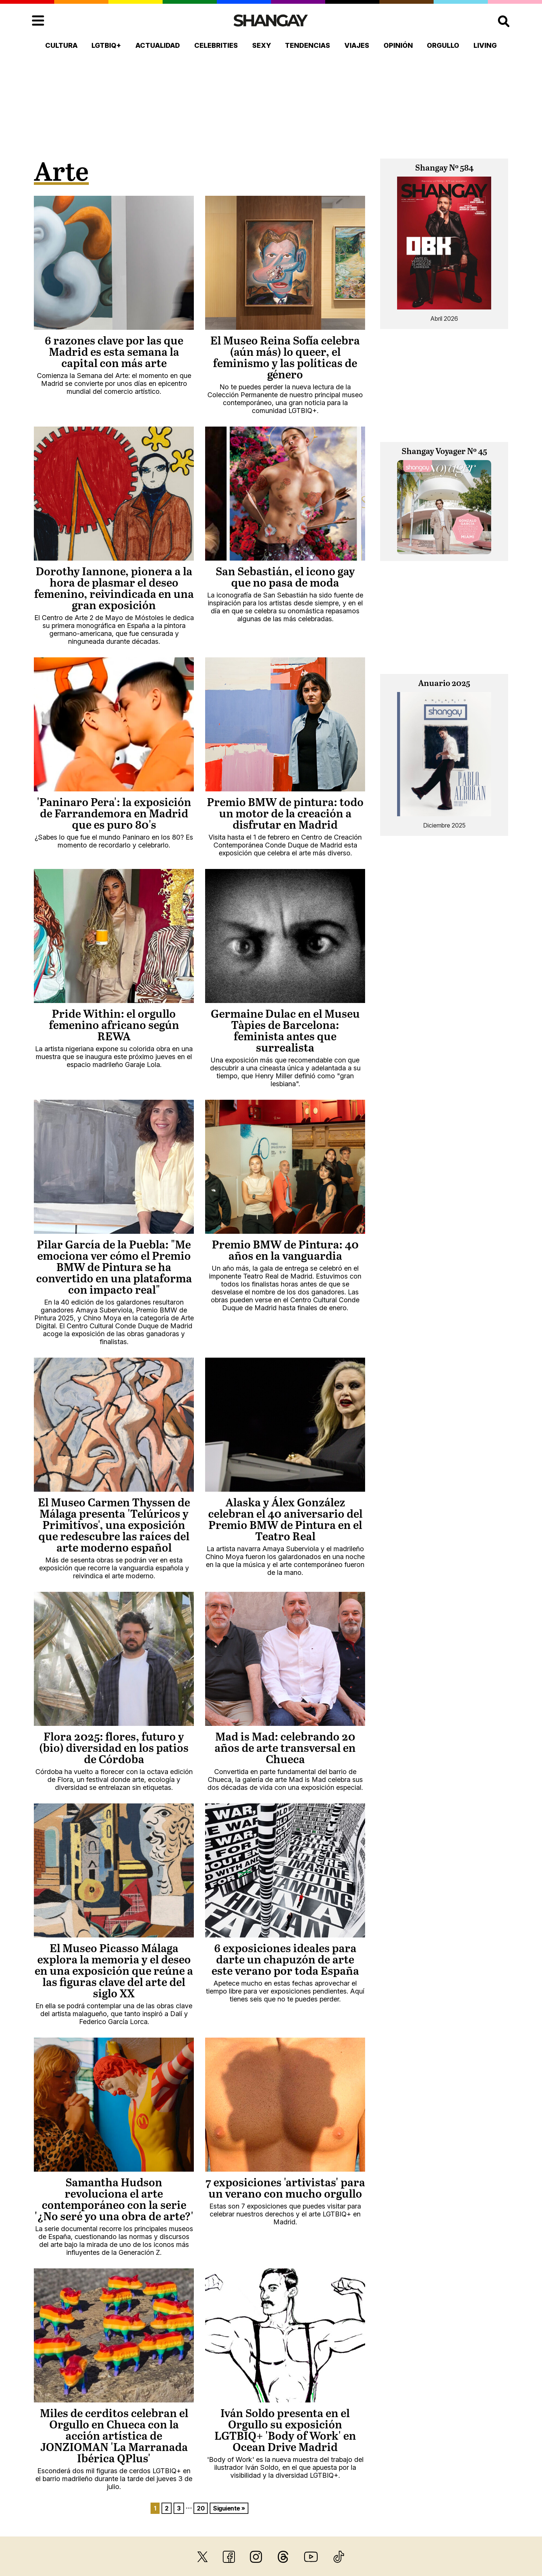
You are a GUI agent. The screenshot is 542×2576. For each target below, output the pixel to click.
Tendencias (307, 45)
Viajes (356, 45)
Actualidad (158, 45)
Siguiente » (229, 2508)
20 (200, 2508)
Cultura (61, 45)
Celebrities (216, 45)
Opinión (398, 45)
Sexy (261, 45)
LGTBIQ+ (106, 45)
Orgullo (443, 45)
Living (485, 45)
